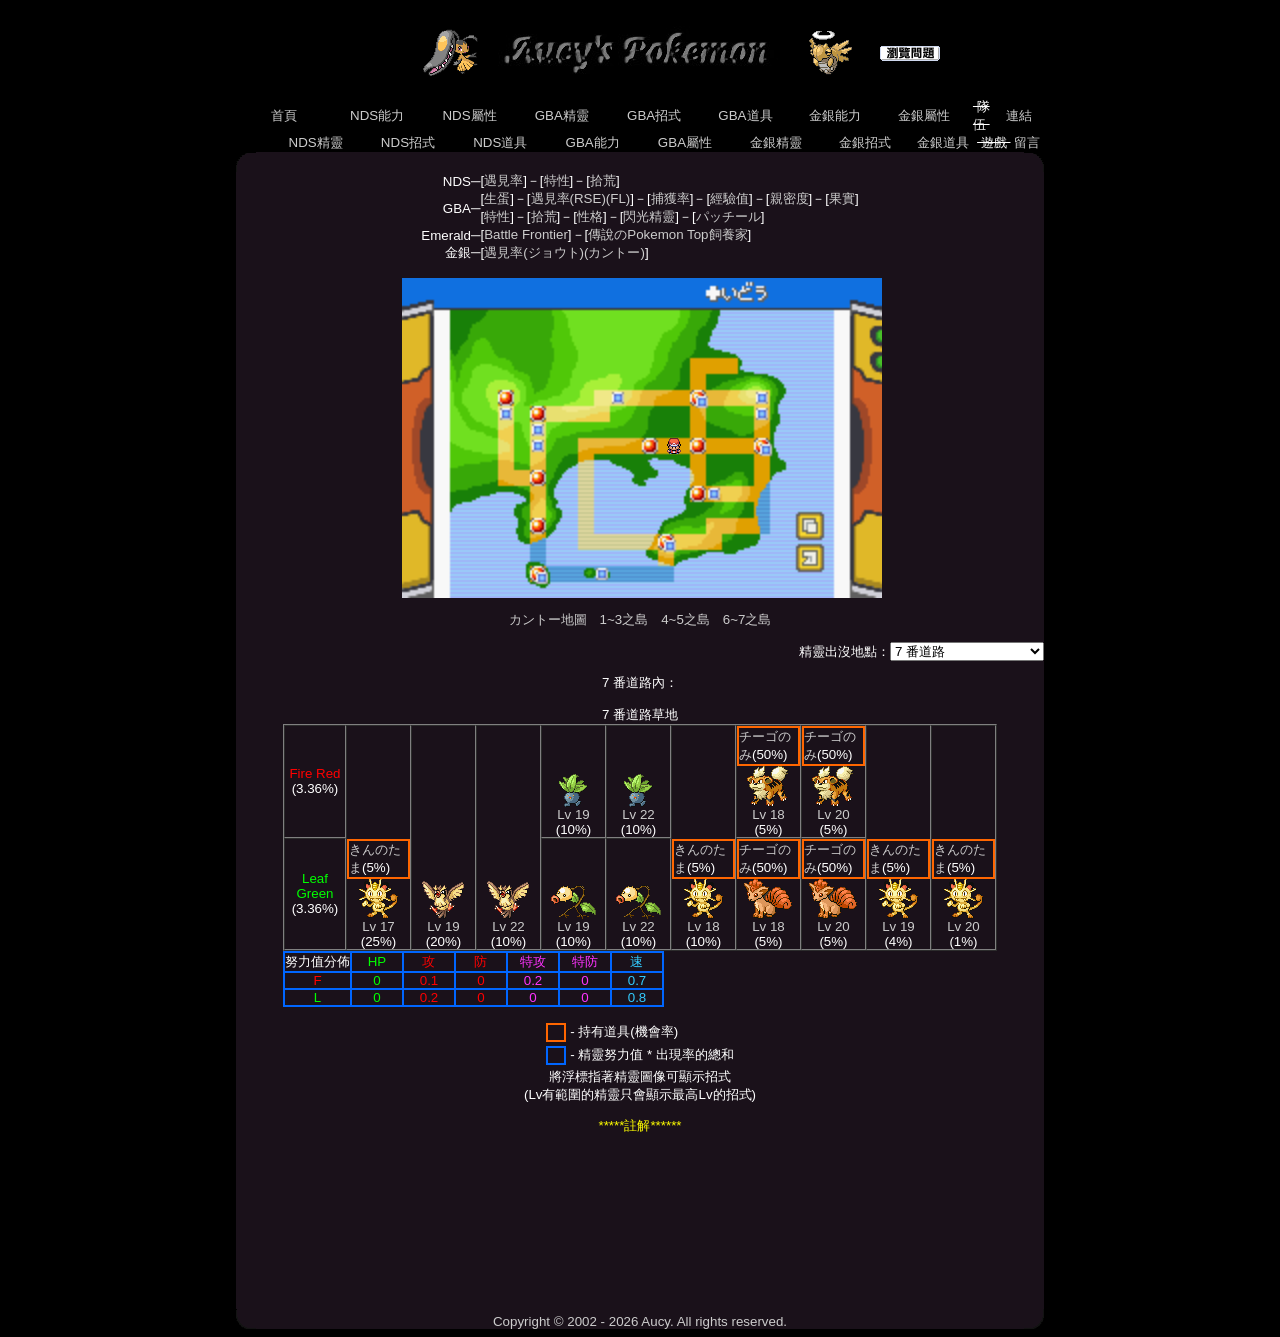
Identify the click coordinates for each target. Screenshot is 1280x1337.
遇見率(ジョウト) (534, 252)
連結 (1018, 115)
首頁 (283, 115)
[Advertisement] (600, 1224)
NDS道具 (501, 142)
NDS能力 (377, 115)
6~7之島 (747, 619)
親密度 (789, 198)
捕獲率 (670, 198)
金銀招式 (864, 142)
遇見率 (503, 180)
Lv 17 (378, 920)
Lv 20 (833, 808)
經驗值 (729, 198)
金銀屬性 (923, 115)
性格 (590, 216)
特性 (557, 180)
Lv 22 (508, 920)
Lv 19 (443, 920)
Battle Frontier (526, 234)
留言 (1027, 142)
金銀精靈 (775, 142)
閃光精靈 (649, 216)
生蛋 (497, 198)
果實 (842, 198)
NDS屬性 (470, 115)
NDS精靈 (316, 142)
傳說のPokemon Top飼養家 (667, 234)
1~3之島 (624, 619)
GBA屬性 (685, 142)
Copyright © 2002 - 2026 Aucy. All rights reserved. (640, 1321)
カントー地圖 (548, 619)
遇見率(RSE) (568, 198)
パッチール (728, 216)
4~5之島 (685, 619)
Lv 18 (703, 920)
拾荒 (603, 180)
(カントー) (614, 252)
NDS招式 (408, 142)
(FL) (618, 198)
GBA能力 (593, 142)
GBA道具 (746, 115)
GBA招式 (654, 115)
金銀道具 (943, 142)
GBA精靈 (562, 115)
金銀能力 (834, 115)
